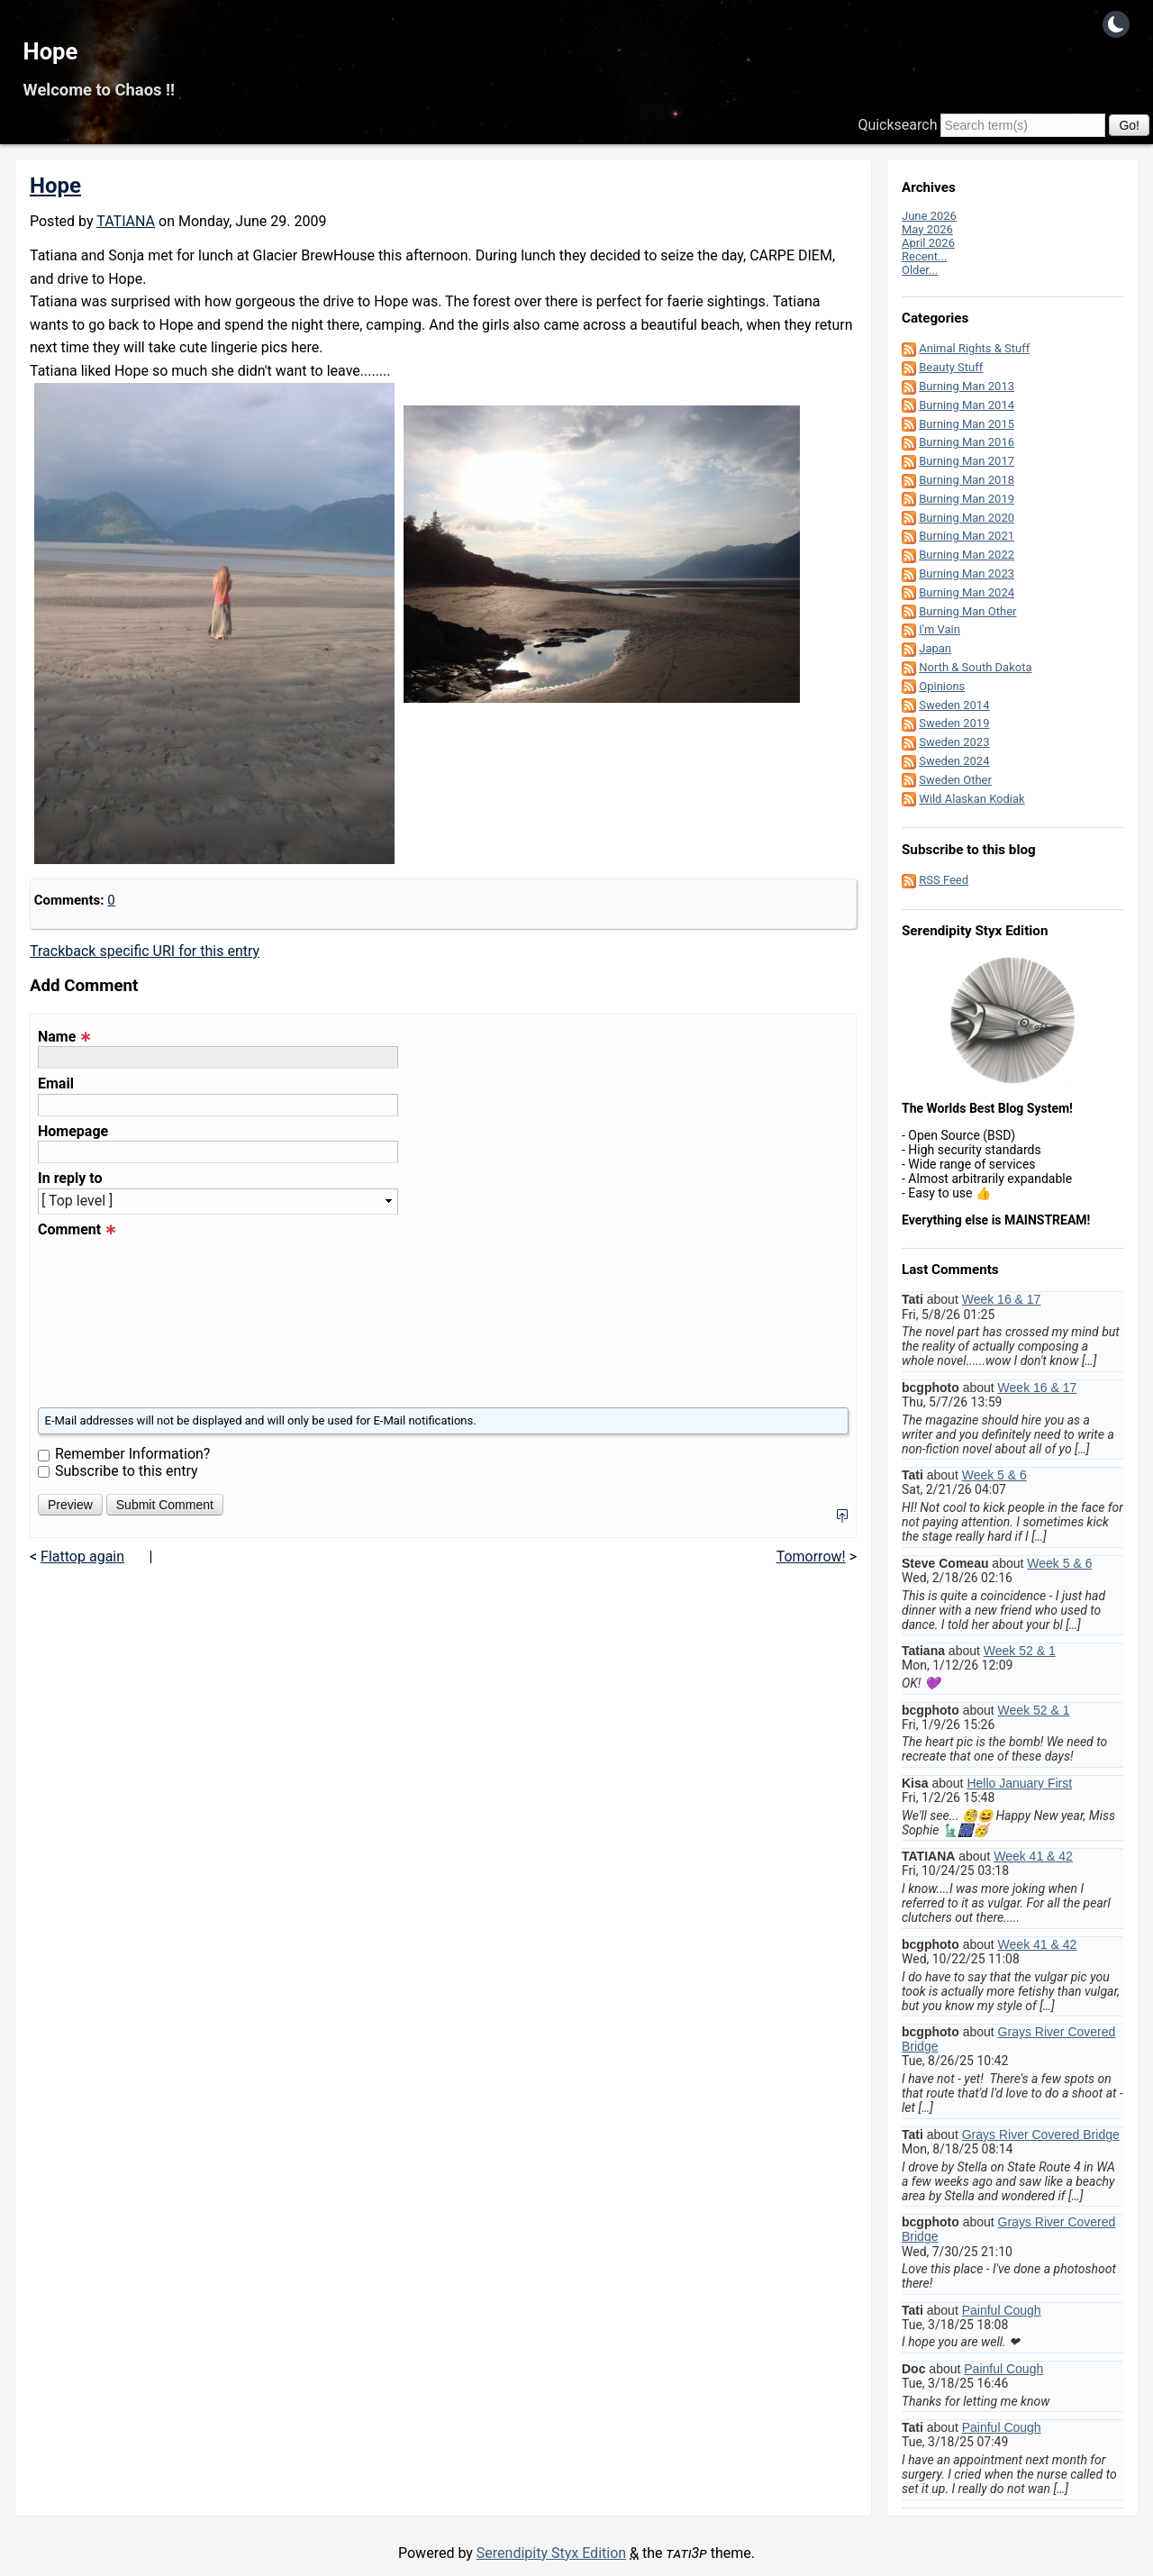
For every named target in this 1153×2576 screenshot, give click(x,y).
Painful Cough (1001, 2310)
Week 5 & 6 (994, 1475)
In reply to (70, 1178)
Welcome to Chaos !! (99, 89)
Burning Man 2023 (966, 573)
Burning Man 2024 (966, 592)
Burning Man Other (967, 611)
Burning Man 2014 (966, 405)
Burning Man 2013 (966, 386)
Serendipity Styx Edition (551, 2553)
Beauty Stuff (951, 367)
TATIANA (125, 221)
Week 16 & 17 (1001, 1299)
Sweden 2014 (954, 705)
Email (56, 1084)
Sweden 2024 (954, 761)
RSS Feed (943, 880)
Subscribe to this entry (126, 1470)
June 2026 (929, 216)
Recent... (924, 256)
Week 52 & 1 (1020, 1650)
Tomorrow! (811, 1556)
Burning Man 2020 (966, 517)
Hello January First (1019, 1783)
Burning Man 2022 (966, 554)
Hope (50, 51)
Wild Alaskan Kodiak (971, 799)
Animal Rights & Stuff (974, 348)
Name (64, 1037)
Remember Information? (132, 1453)
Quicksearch (897, 124)
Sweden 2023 (954, 742)
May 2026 (927, 229)
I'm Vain (939, 629)
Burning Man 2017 (966, 461)
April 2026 (928, 243)
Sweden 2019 (954, 723)
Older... (920, 270)
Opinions (942, 686)
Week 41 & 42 (1033, 1856)
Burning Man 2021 (966, 535)
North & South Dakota (975, 667)
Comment (77, 1230)
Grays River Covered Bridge (1041, 2134)
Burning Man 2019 (966, 498)
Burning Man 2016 (966, 442)
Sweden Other (955, 780)
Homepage (73, 1132)
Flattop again (82, 1556)
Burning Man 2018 (966, 480)
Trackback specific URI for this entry (144, 951)
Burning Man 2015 (966, 424)
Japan (935, 648)
